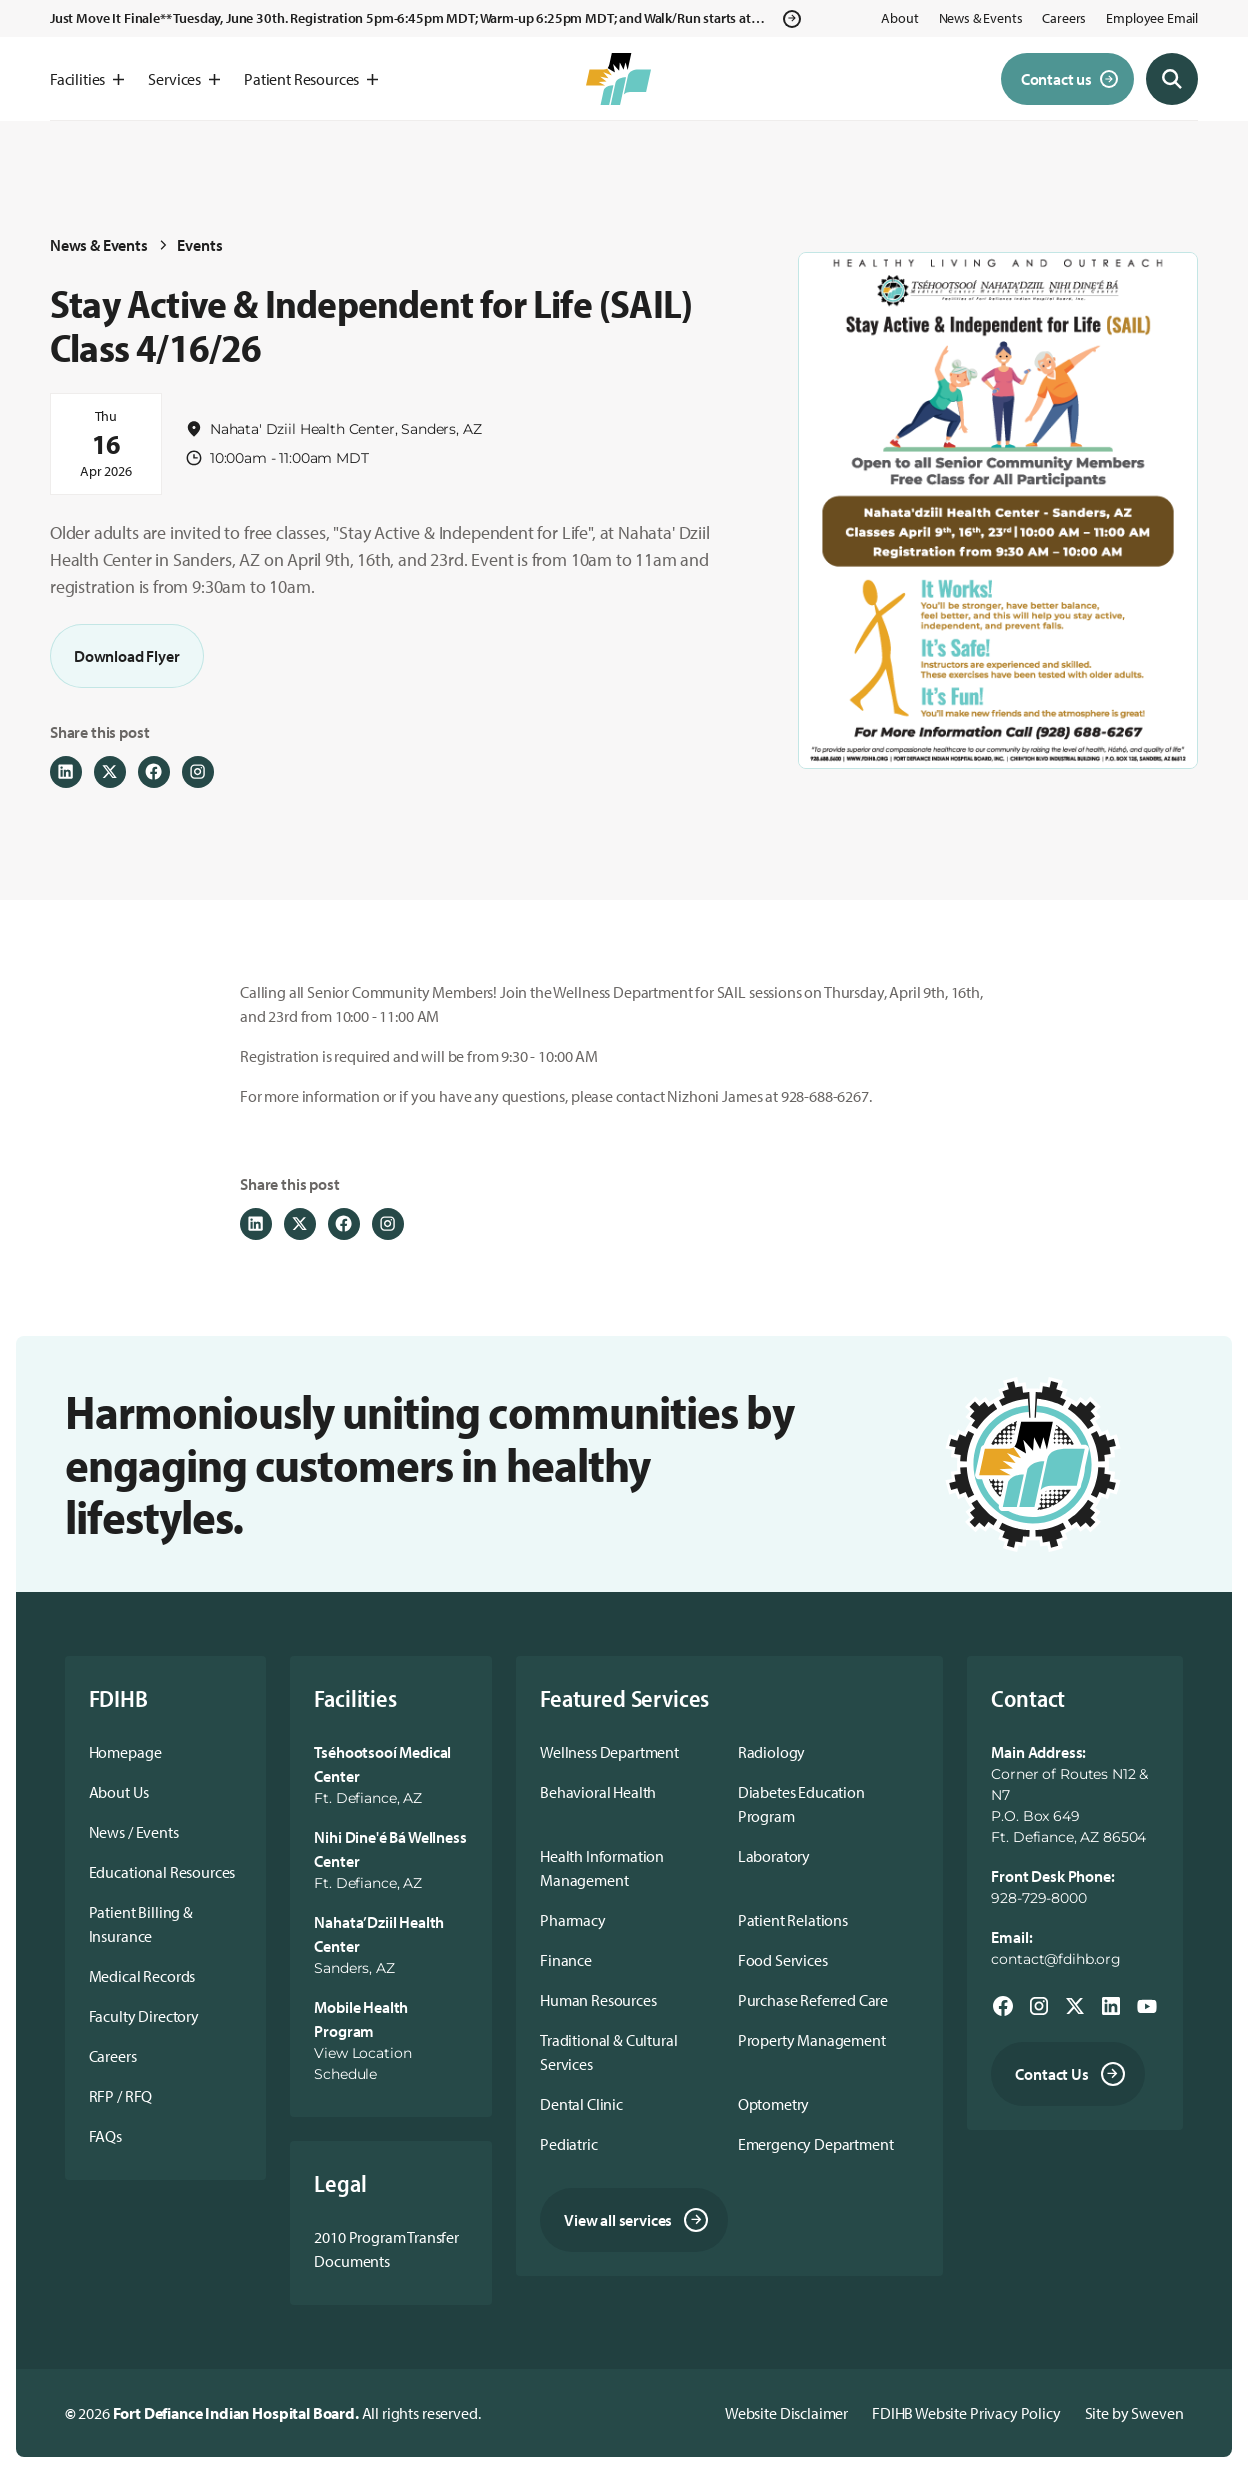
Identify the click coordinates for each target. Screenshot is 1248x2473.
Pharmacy (573, 1920)
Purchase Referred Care (813, 2000)
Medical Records (142, 1976)
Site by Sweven (1134, 2413)
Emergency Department (816, 2144)
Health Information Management (602, 1868)
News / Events (134, 1832)
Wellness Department (609, 1752)
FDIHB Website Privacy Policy (966, 2413)
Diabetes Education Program (801, 1804)
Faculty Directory (144, 2016)
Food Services (783, 1960)
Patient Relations (793, 1920)
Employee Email (1152, 18)
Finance (566, 1960)
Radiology (772, 1752)
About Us (119, 1792)
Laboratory (774, 1856)
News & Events (981, 18)
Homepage (125, 1752)
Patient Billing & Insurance (141, 1924)
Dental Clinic (581, 2104)
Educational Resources (162, 1872)
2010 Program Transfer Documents (386, 2249)
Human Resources (598, 2000)
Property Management (812, 2040)
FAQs (105, 2136)
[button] (87, 79)
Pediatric (569, 2144)
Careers (1064, 18)
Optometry (774, 2104)
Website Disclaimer (786, 2413)
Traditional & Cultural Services (608, 2052)
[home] (618, 79)
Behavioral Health (598, 1792)
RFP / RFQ (121, 2096)
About (899, 18)
